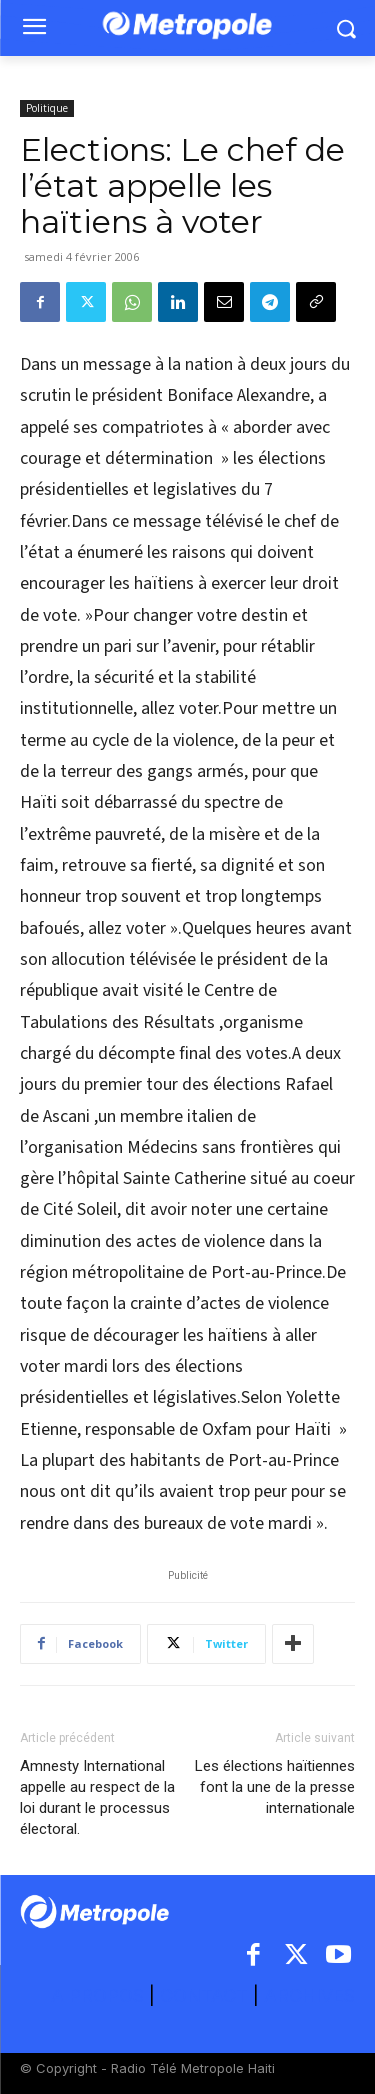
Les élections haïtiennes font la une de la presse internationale (275, 1787)
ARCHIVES (309, 1995)
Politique (47, 108)
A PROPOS (100, 1995)
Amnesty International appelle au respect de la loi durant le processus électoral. (97, 1797)
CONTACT (204, 1995)
